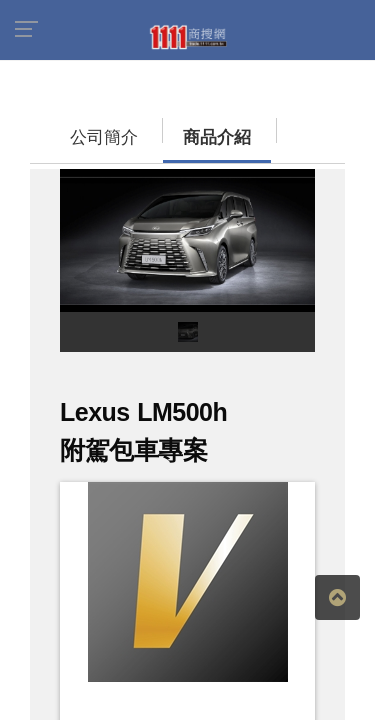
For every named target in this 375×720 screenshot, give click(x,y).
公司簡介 (65, 127)
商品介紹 (155, 127)
